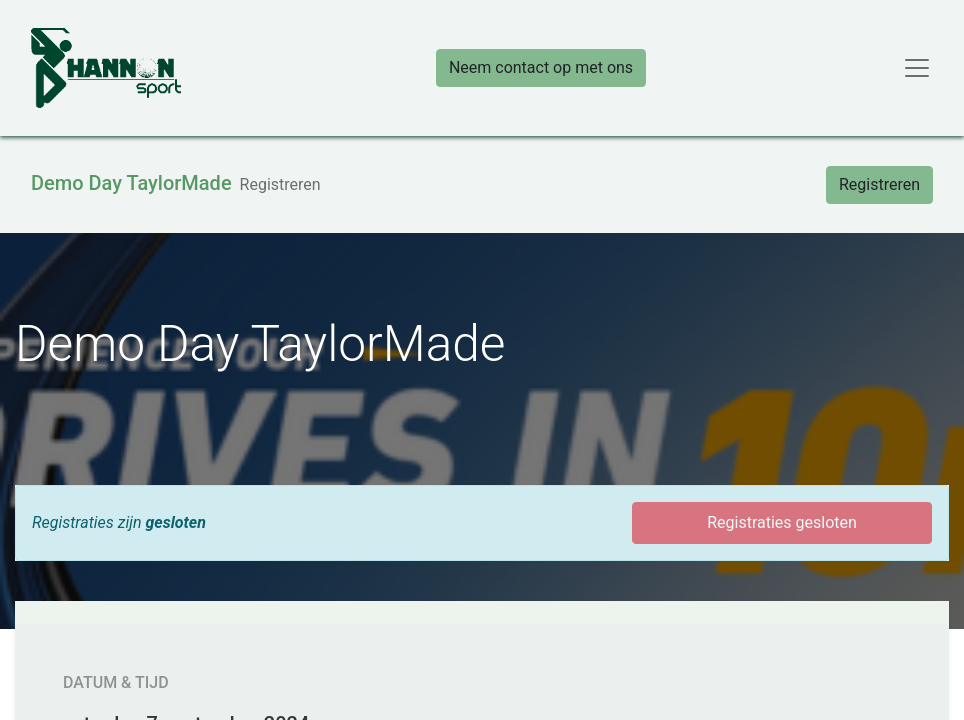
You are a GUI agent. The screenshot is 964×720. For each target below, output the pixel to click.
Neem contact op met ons (541, 67)
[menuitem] (280, 185)
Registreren (879, 184)
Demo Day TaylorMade (131, 183)
